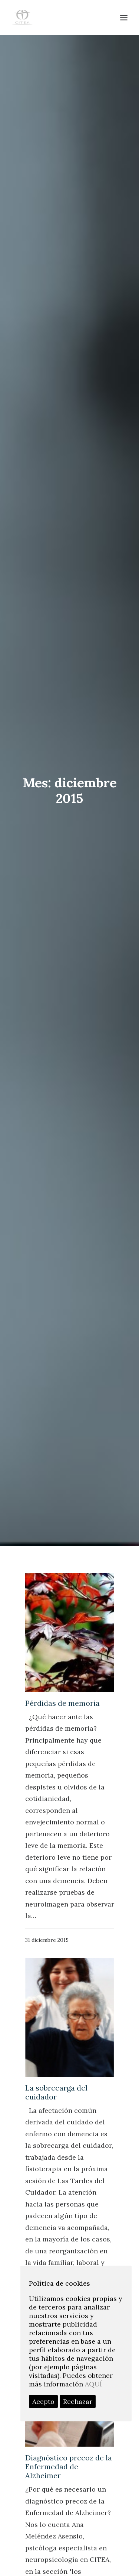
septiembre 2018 (56, 2087)
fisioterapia (48, 2467)
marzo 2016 (49, 2215)
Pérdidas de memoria (62, 708)
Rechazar (77, 2401)
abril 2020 (47, 1958)
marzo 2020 (49, 1970)
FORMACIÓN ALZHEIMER (70, 2503)
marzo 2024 (49, 1888)
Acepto (43, 2401)
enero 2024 (48, 1912)
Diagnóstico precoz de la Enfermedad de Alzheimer (68, 1471)
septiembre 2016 (56, 2192)
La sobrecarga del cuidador (56, 1097)
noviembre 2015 (55, 2238)
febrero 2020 (51, 1982)
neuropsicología (56, 2514)
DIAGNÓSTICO (54, 2526)
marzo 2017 (48, 2133)
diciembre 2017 (54, 2110)
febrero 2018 (50, 2098)
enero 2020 (49, 1993)
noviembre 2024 (55, 1865)
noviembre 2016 (55, 2168)
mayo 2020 (48, 1947)
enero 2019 (48, 2052)
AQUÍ (93, 2384)
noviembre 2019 (55, 2016)
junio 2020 (48, 1935)
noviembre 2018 (55, 2075)
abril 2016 (46, 2203)
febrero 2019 (50, 2040)
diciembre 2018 (54, 2063)
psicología (47, 2491)
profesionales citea (60, 2456)
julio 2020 (47, 1923)
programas (48, 2549)
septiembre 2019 (56, 2028)
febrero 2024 (51, 1900)
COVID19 (45, 2561)
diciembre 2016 (54, 2157)
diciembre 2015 (54, 2226)
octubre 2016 (51, 2180)
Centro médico (54, 2422)
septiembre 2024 (56, 1877)
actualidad (47, 2538)
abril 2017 (46, 2122)
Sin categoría (51, 2479)
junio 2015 (47, 2262)
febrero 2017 (50, 2145)
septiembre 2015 (56, 2250)
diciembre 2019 (54, 2005)
